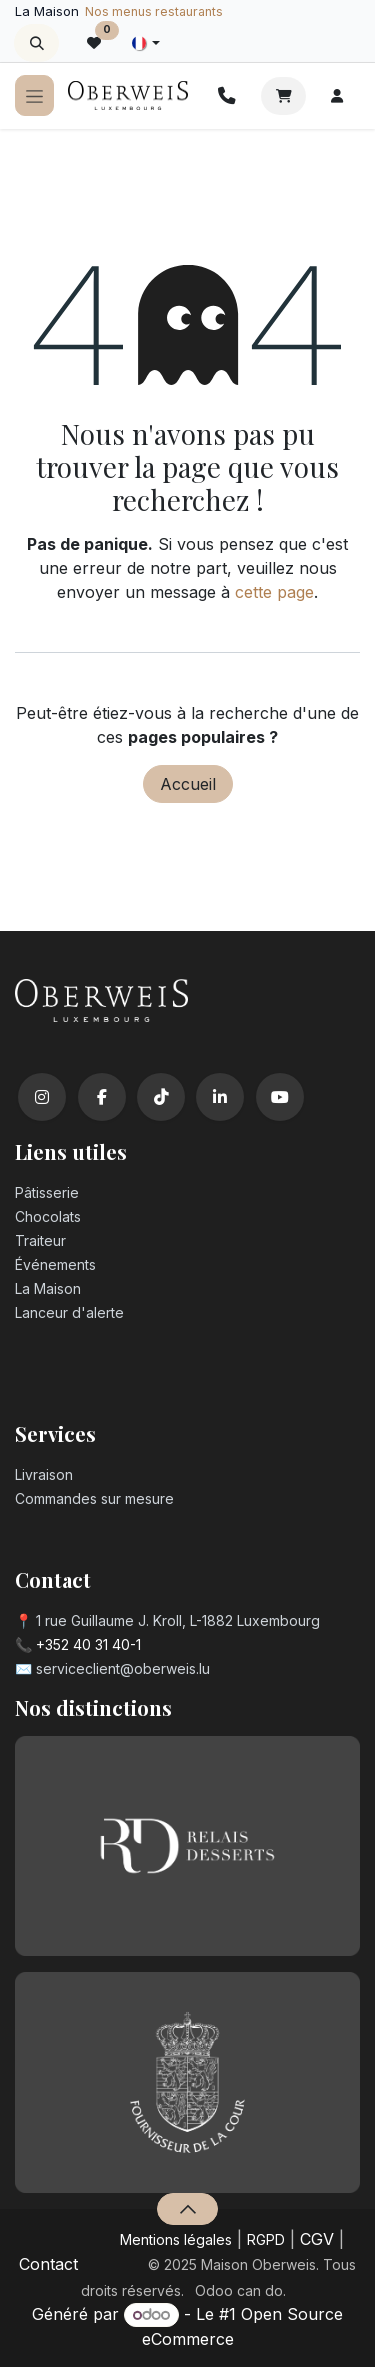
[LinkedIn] (220, 1097)
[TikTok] (161, 1097)
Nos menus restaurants (154, 11)
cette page (274, 592)
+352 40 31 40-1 (88, 1644)
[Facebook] (102, 1097)
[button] (36, 43)
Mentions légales (176, 2239)
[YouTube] (280, 1097)
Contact (48, 2264)
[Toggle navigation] (34, 95)
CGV (317, 2239)
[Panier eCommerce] (283, 96)
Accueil (188, 784)
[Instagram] (42, 1097)
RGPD (266, 2239)
